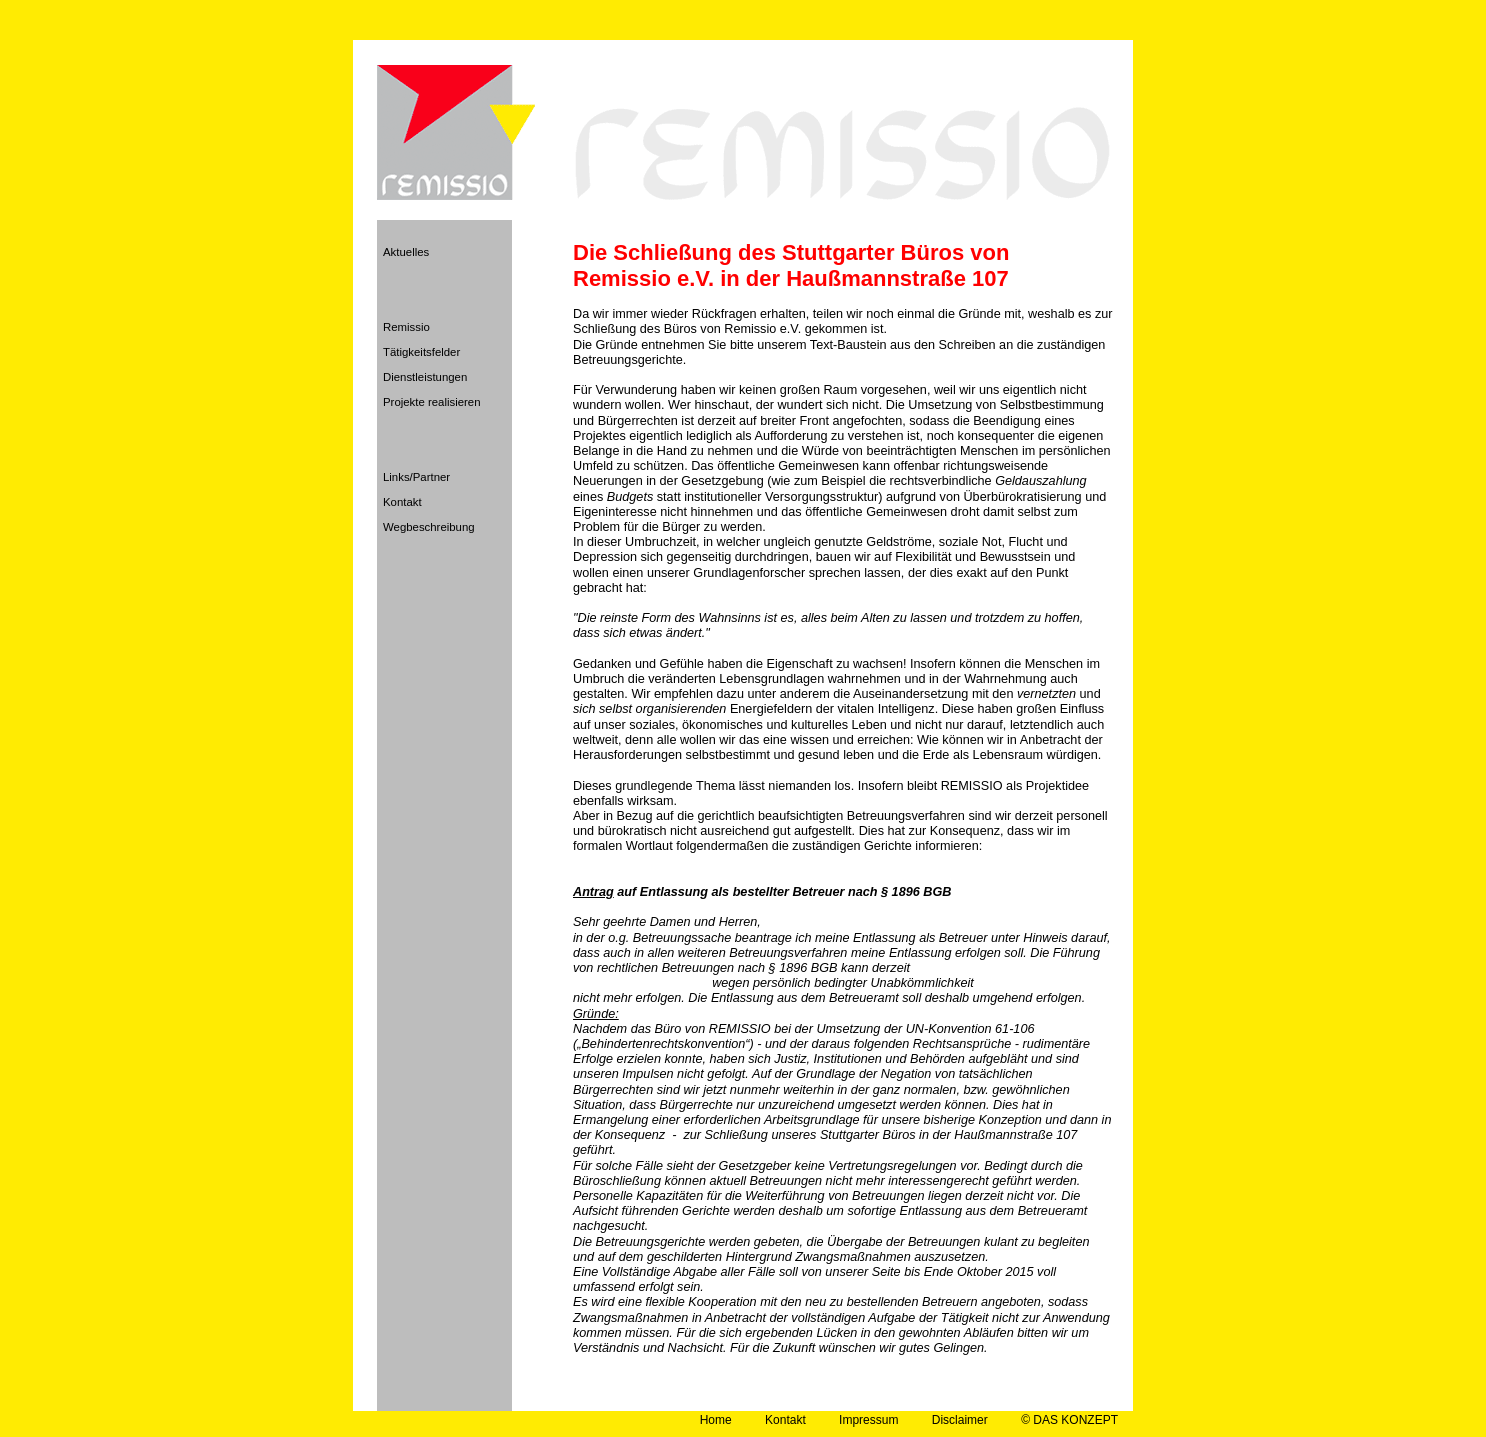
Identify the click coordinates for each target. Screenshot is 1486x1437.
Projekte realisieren (432, 402)
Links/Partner (416, 477)
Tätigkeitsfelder (421, 352)
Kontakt (402, 502)
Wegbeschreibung (429, 527)
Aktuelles (406, 252)
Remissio (406, 327)
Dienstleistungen (425, 377)
